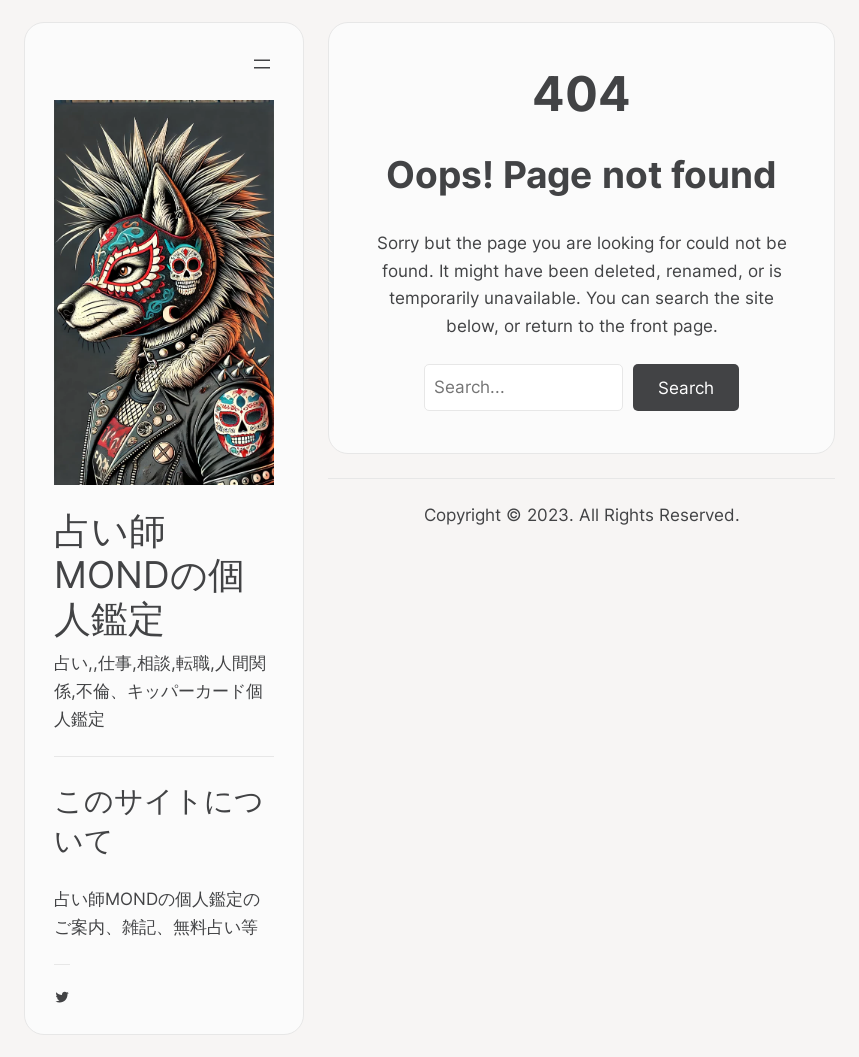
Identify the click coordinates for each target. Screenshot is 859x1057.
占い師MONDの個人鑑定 (149, 574)
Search (686, 387)
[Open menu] (262, 64)
